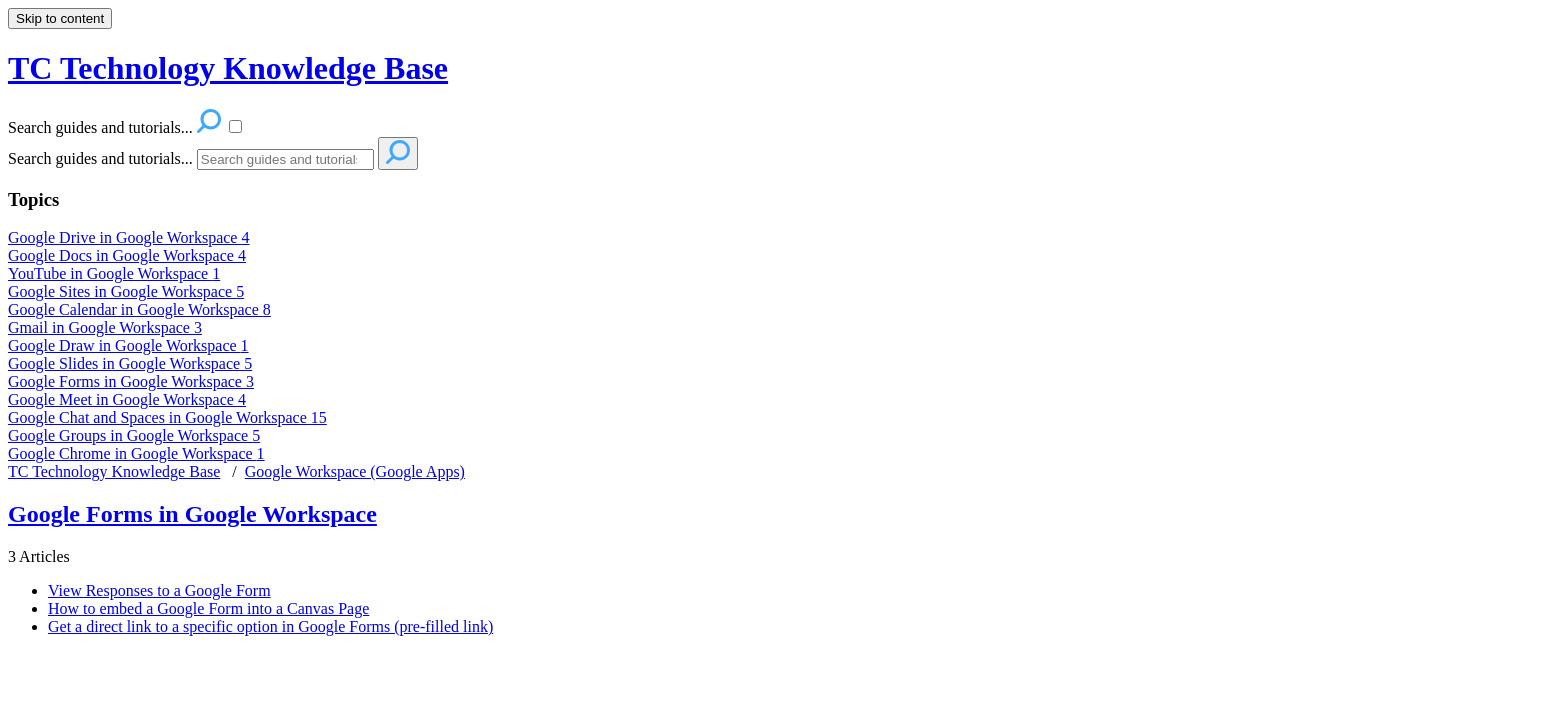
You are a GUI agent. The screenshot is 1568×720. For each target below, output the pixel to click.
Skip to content (60, 18)
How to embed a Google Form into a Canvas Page (208, 608)
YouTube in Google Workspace (114, 273)
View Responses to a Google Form (159, 590)
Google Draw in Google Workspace (128, 345)
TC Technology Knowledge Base (114, 471)
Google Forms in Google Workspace (131, 381)
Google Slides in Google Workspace (130, 363)
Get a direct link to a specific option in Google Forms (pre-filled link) (270, 626)
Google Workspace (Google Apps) (355, 471)
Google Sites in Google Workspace (126, 291)
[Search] (285, 159)
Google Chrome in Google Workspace (136, 453)
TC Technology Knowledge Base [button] (228, 68)
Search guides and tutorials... (100, 158)
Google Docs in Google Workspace (127, 255)
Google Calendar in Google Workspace (139, 309)
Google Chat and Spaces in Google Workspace (167, 417)
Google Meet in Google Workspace (127, 399)
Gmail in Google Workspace (105, 327)
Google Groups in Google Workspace (134, 435)
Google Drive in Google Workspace (128, 237)
